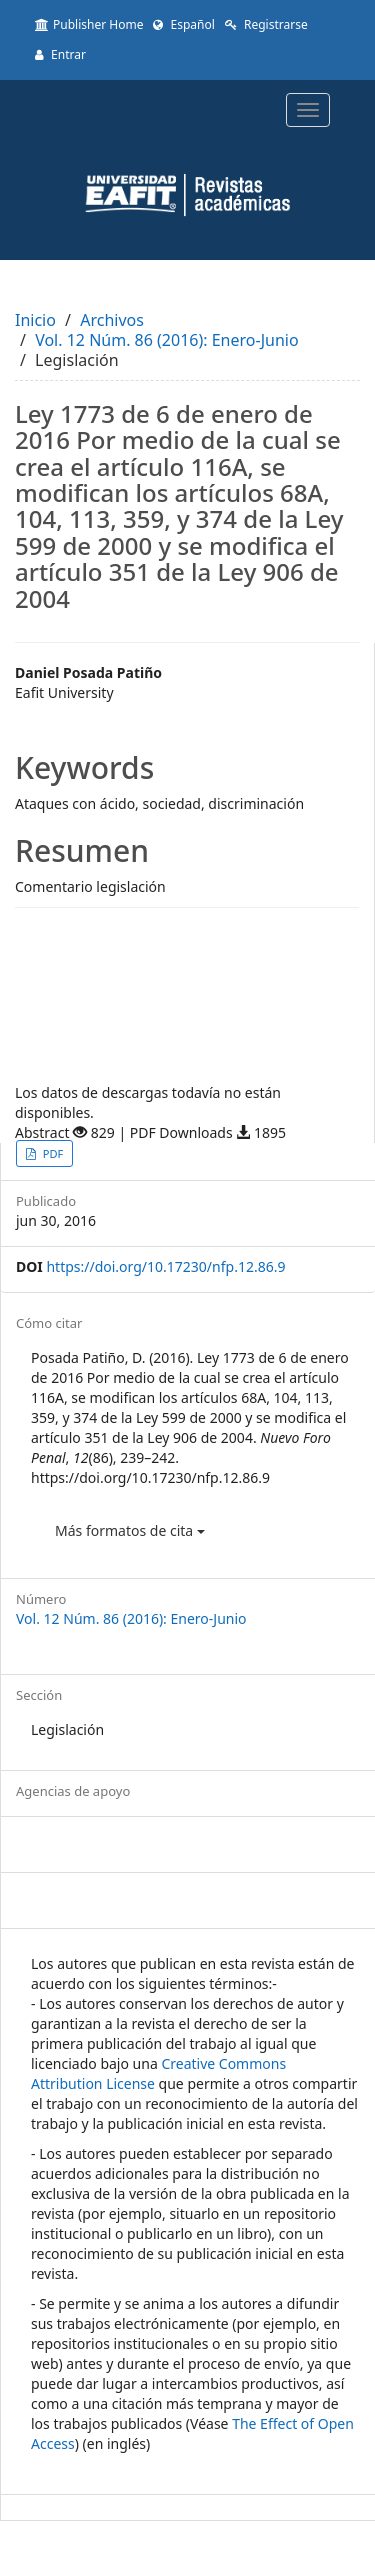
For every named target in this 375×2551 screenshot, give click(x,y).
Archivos (112, 320)
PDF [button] (51, 1153)
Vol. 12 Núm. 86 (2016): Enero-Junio (166, 340)
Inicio (35, 320)
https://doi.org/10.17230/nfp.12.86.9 (165, 1266)
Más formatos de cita (130, 1530)
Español (183, 24)
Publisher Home (89, 24)
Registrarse (266, 24)
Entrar (60, 54)
